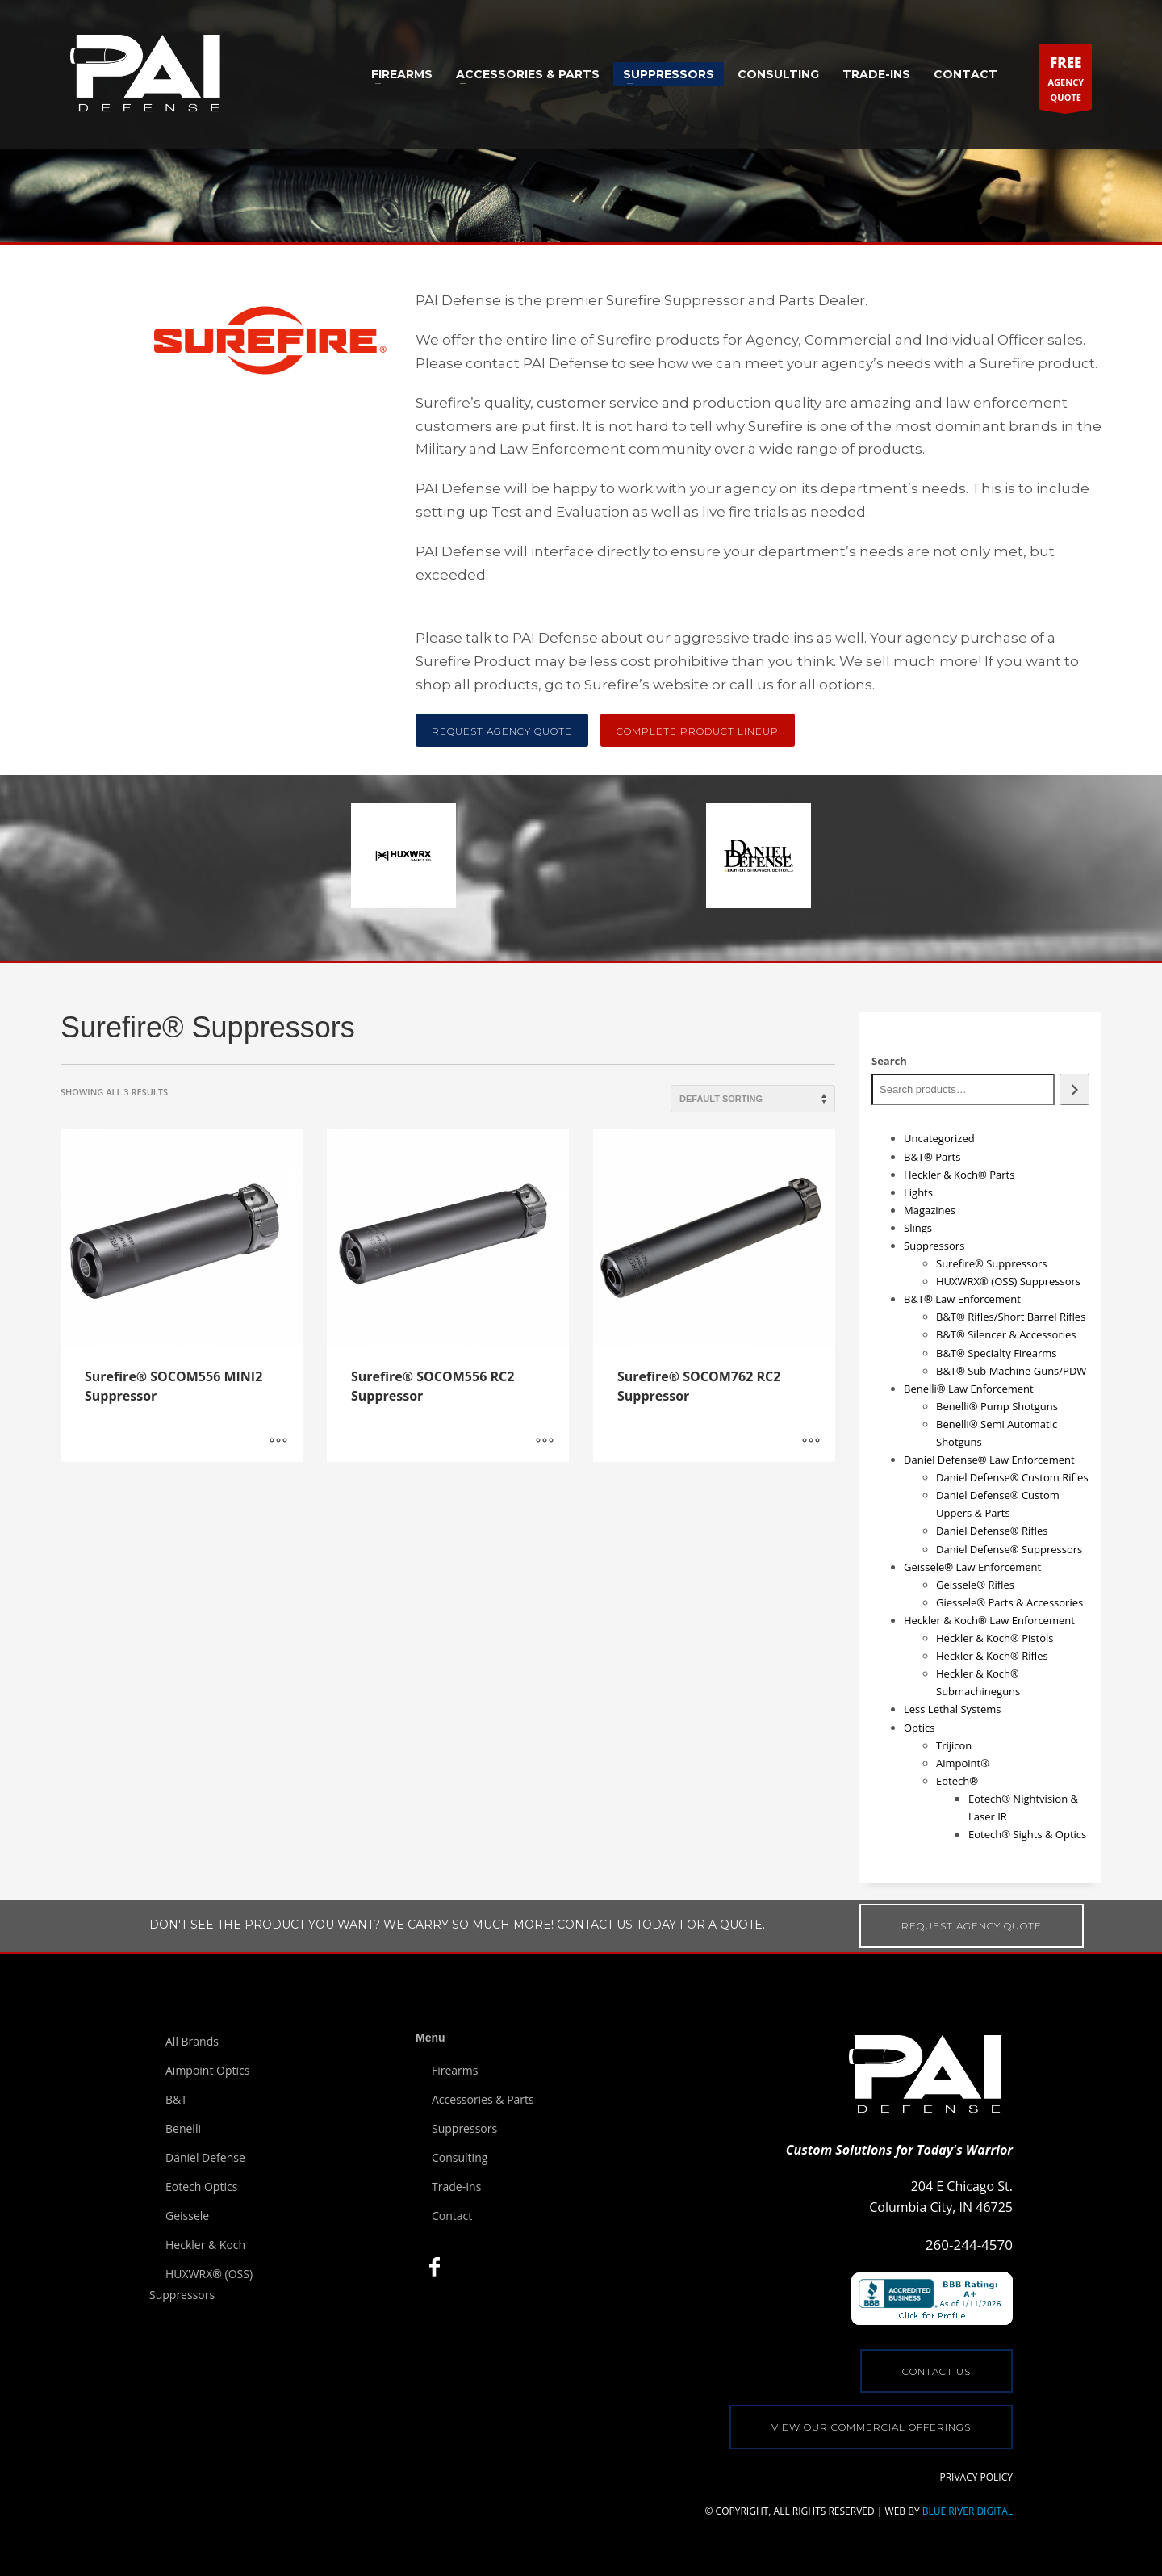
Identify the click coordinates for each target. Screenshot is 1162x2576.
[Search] (1074, 1089)
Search (889, 1060)
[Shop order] (753, 1098)
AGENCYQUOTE (1065, 80)
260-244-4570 (969, 2244)
